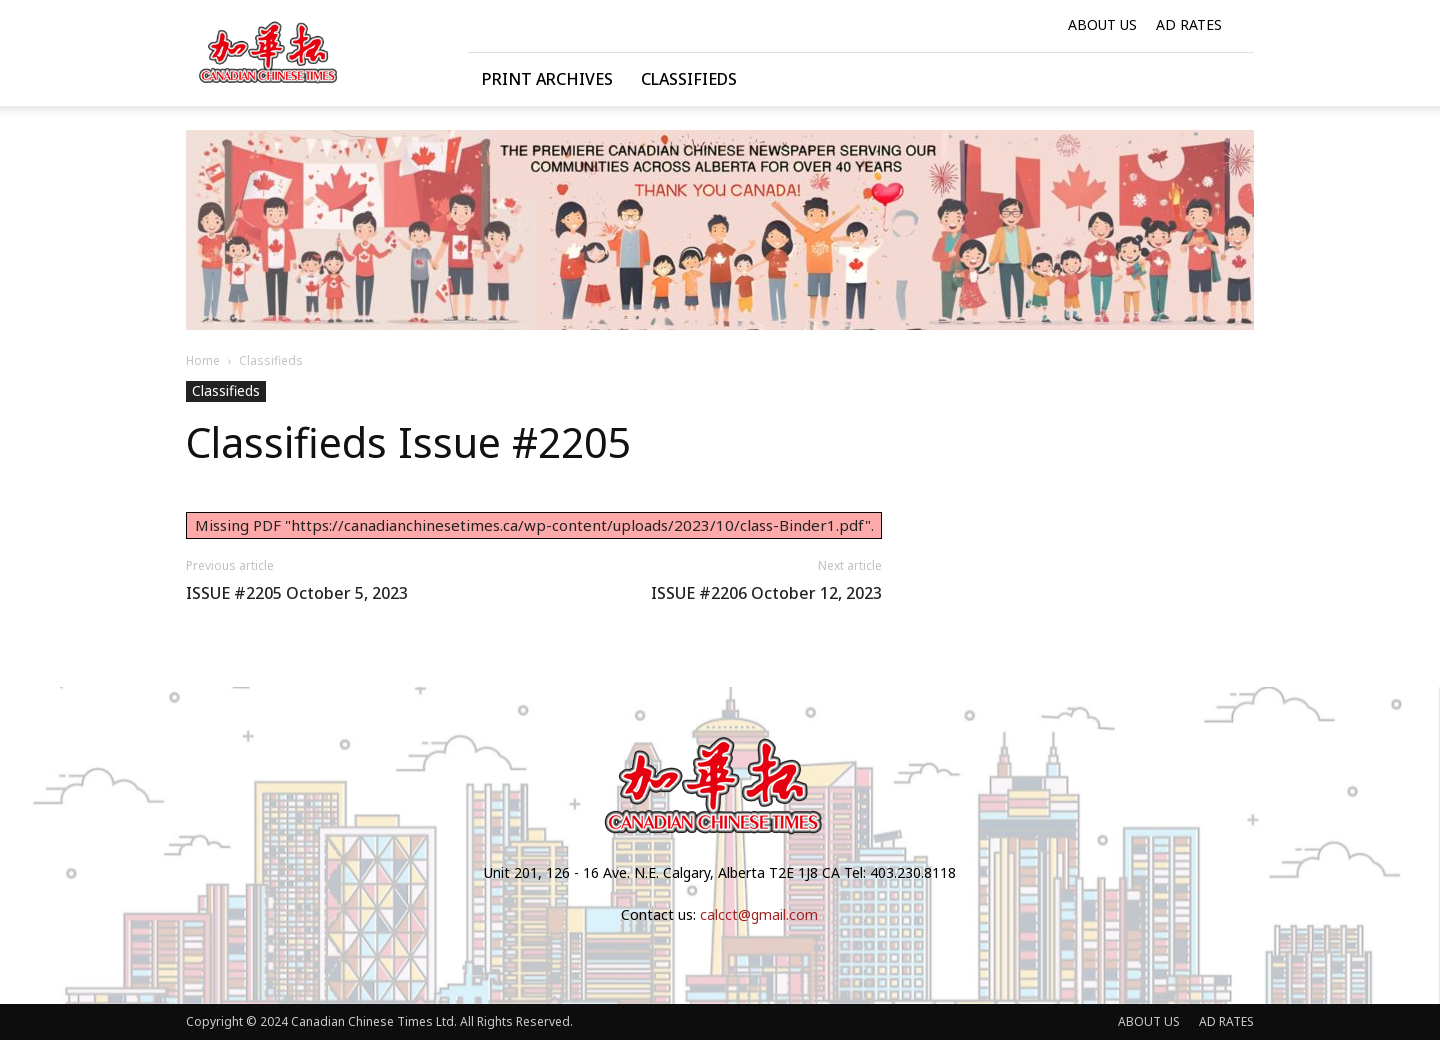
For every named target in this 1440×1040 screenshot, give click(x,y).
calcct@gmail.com (759, 914)
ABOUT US (1102, 24)
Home (203, 360)
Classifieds (689, 79)
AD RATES (1189, 24)
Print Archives (547, 79)
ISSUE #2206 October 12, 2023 (766, 593)
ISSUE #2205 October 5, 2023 (297, 593)
